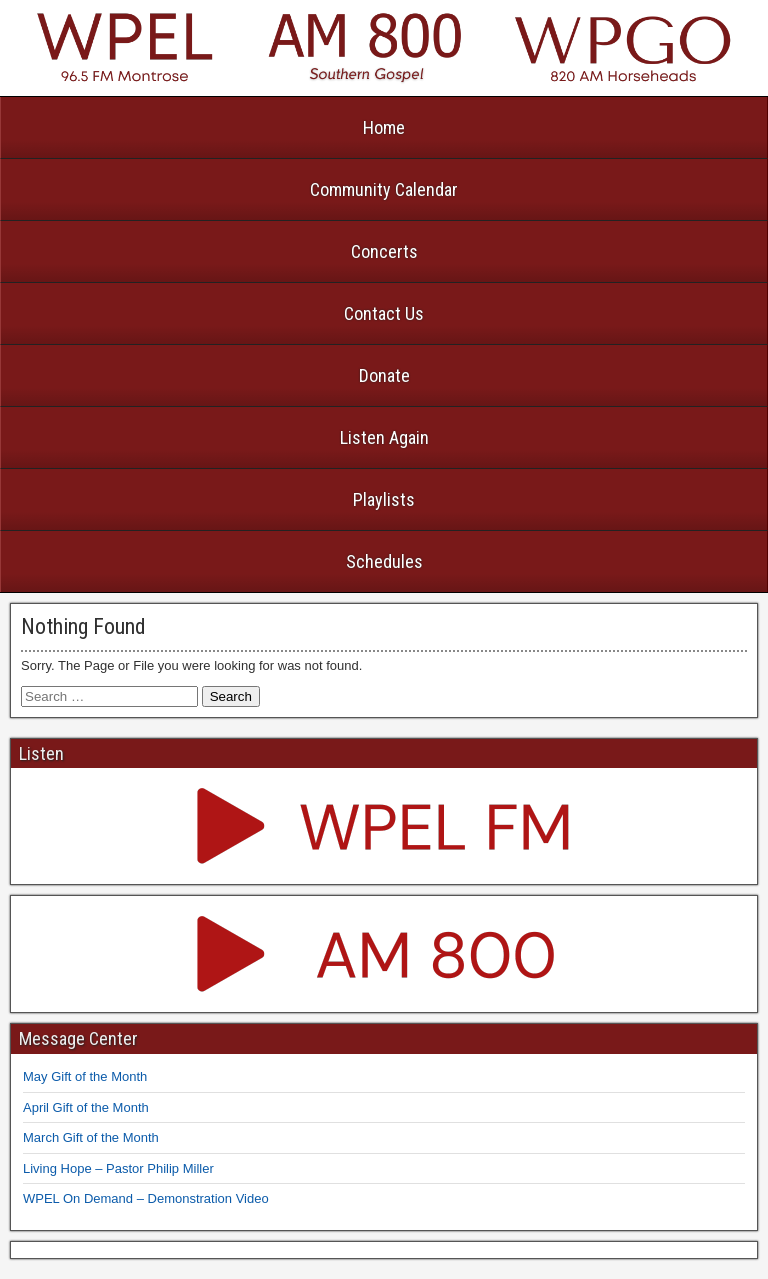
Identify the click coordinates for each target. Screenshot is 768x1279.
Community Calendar (384, 189)
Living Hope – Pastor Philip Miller (118, 1168)
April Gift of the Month (86, 1107)
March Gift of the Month (91, 1137)
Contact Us (384, 313)
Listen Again (384, 437)
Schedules (384, 561)
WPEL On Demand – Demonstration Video (146, 1198)
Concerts (384, 251)
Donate (384, 375)
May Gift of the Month (85, 1076)
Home (384, 127)
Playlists (384, 499)
